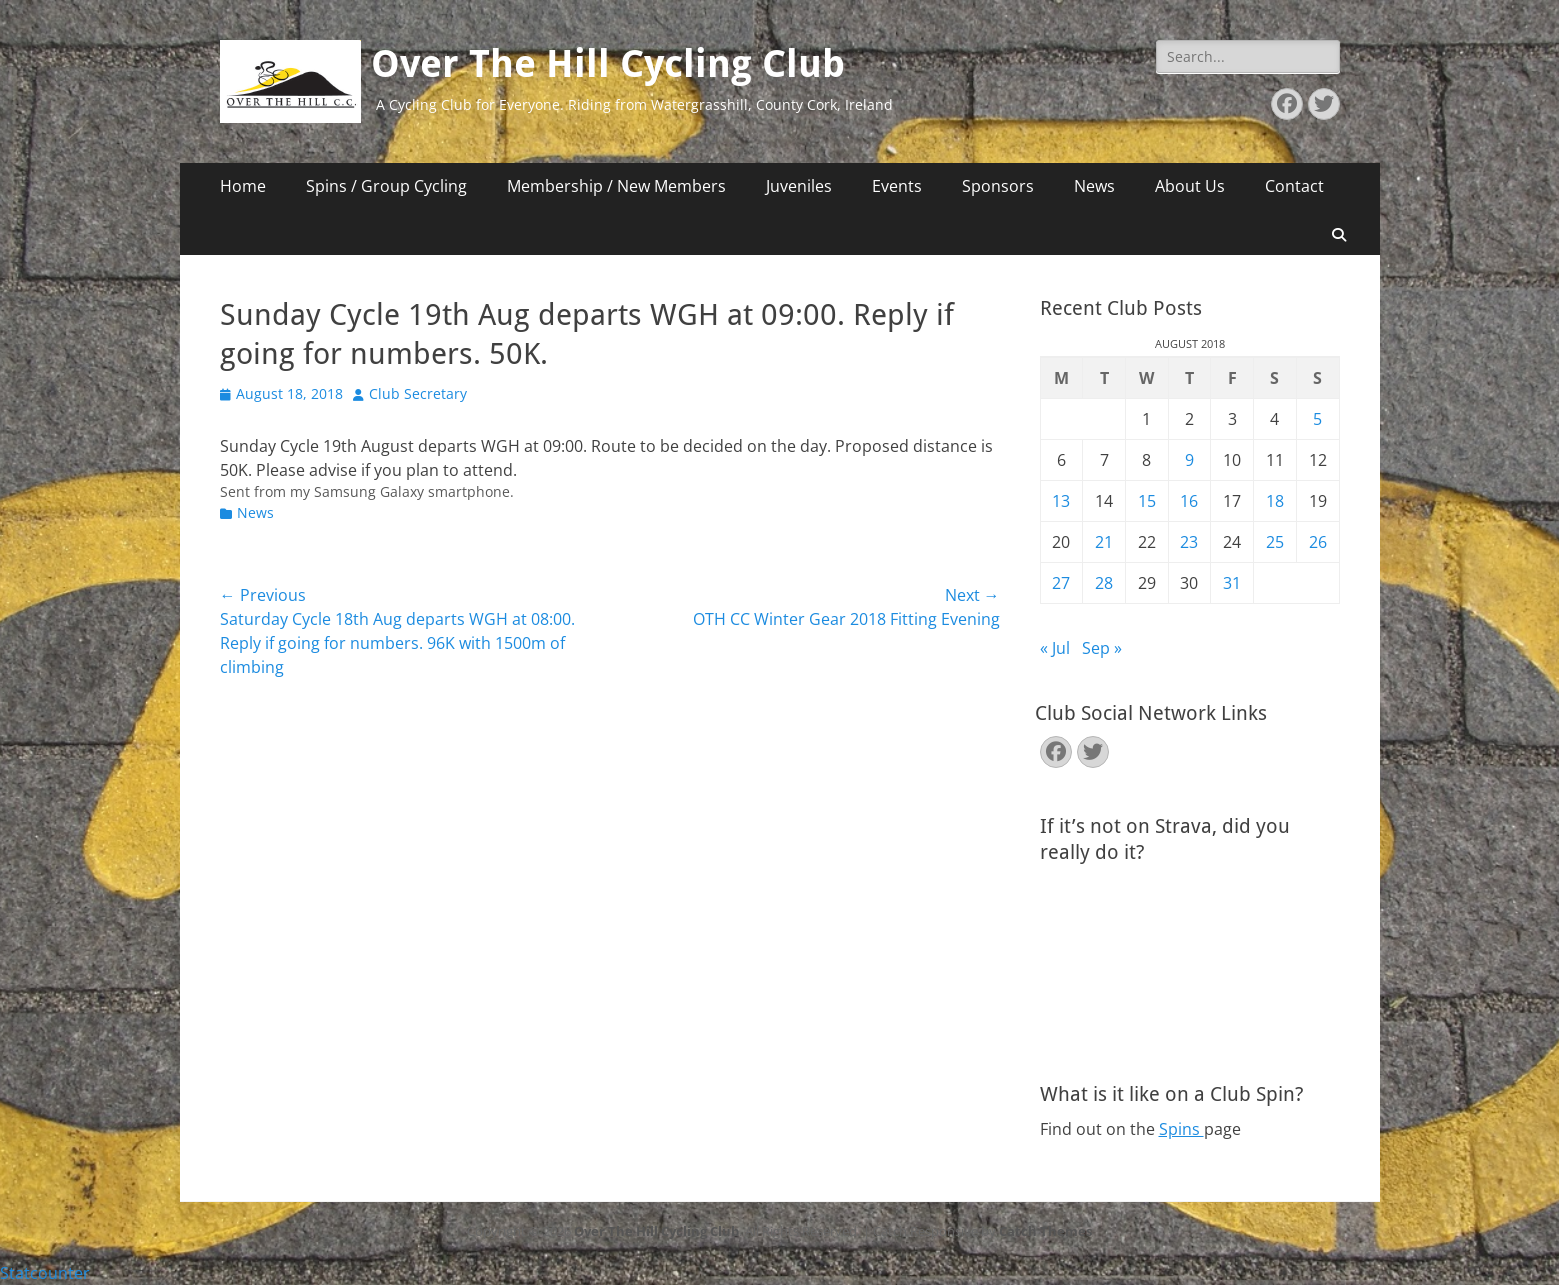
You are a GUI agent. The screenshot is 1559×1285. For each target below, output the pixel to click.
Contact (1294, 186)
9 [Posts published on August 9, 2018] (1189, 460)
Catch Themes (1045, 1231)
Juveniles (799, 186)
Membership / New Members (616, 186)
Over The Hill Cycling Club (608, 64)
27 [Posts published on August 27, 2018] (1061, 583)
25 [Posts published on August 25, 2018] (1275, 542)
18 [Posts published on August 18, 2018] (1275, 501)
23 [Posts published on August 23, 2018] (1189, 542)
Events (897, 186)
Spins (1181, 1129)
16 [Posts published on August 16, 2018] (1189, 501)
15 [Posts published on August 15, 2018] (1147, 501)
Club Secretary (418, 393)
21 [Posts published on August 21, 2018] (1104, 542)
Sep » (1102, 648)
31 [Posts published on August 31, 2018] (1232, 583)
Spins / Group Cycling (386, 186)
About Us (1190, 186)
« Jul (1055, 648)
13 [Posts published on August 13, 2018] (1061, 501)
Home (243, 186)
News (1094, 186)
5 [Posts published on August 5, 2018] (1317, 419)
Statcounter (45, 1273)
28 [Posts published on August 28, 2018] (1104, 583)
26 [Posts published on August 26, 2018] (1318, 542)
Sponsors (998, 186)
